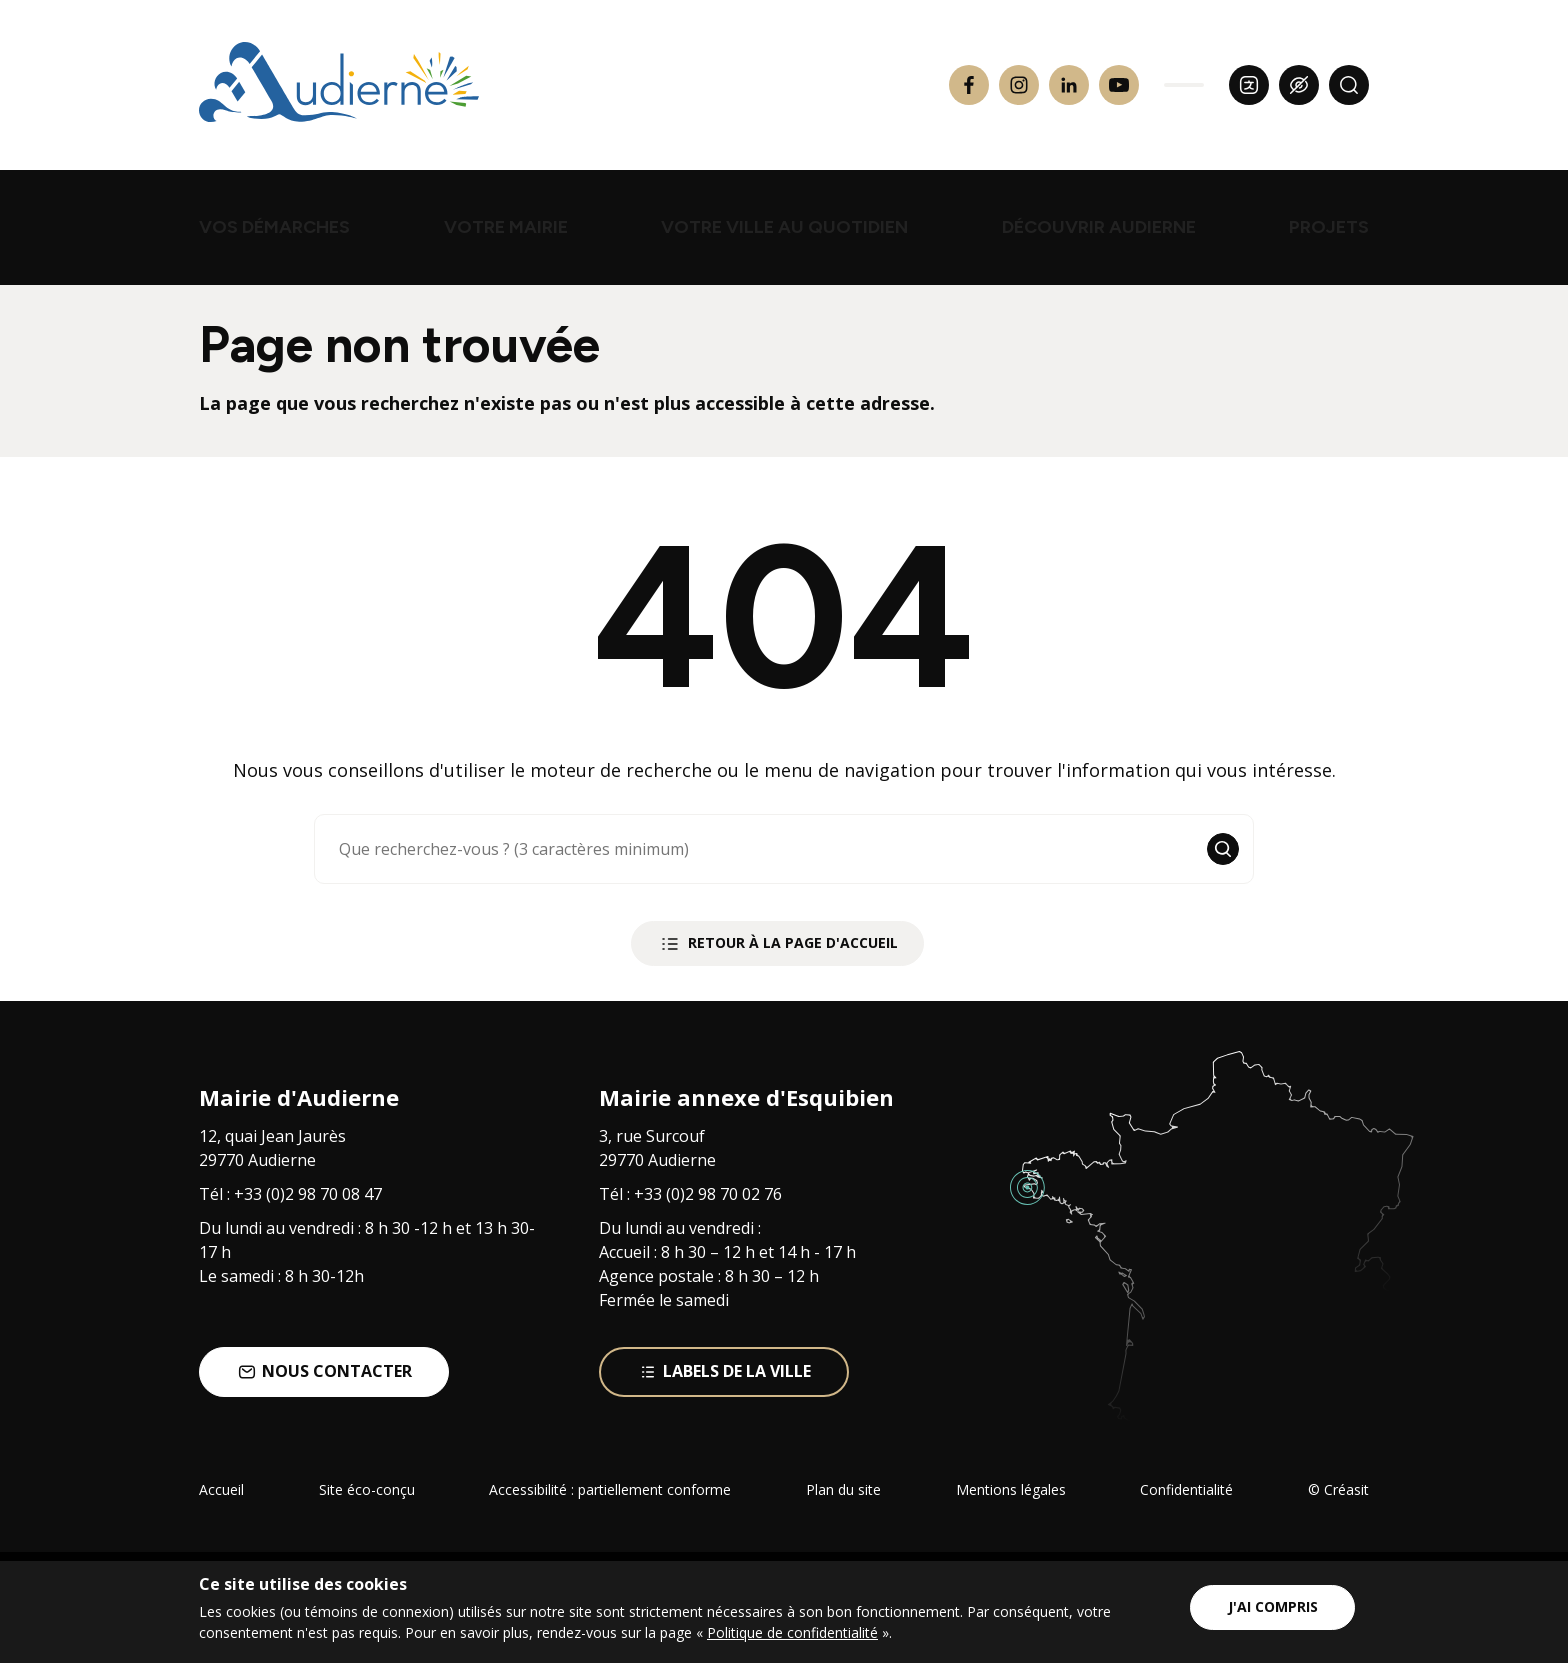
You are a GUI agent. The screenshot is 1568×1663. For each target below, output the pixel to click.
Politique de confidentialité (792, 1632)
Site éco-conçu (367, 1489)
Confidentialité (1186, 1489)
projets (1329, 227)
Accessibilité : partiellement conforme (610, 1489)
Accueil (221, 1489)
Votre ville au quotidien (784, 227)
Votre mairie (506, 227)
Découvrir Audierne (1099, 227)
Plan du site (843, 1489)
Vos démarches (274, 227)
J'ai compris (1273, 1606)
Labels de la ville (724, 1371)
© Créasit (1338, 1489)
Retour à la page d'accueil (777, 944)
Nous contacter (324, 1371)
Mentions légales (1011, 1489)
